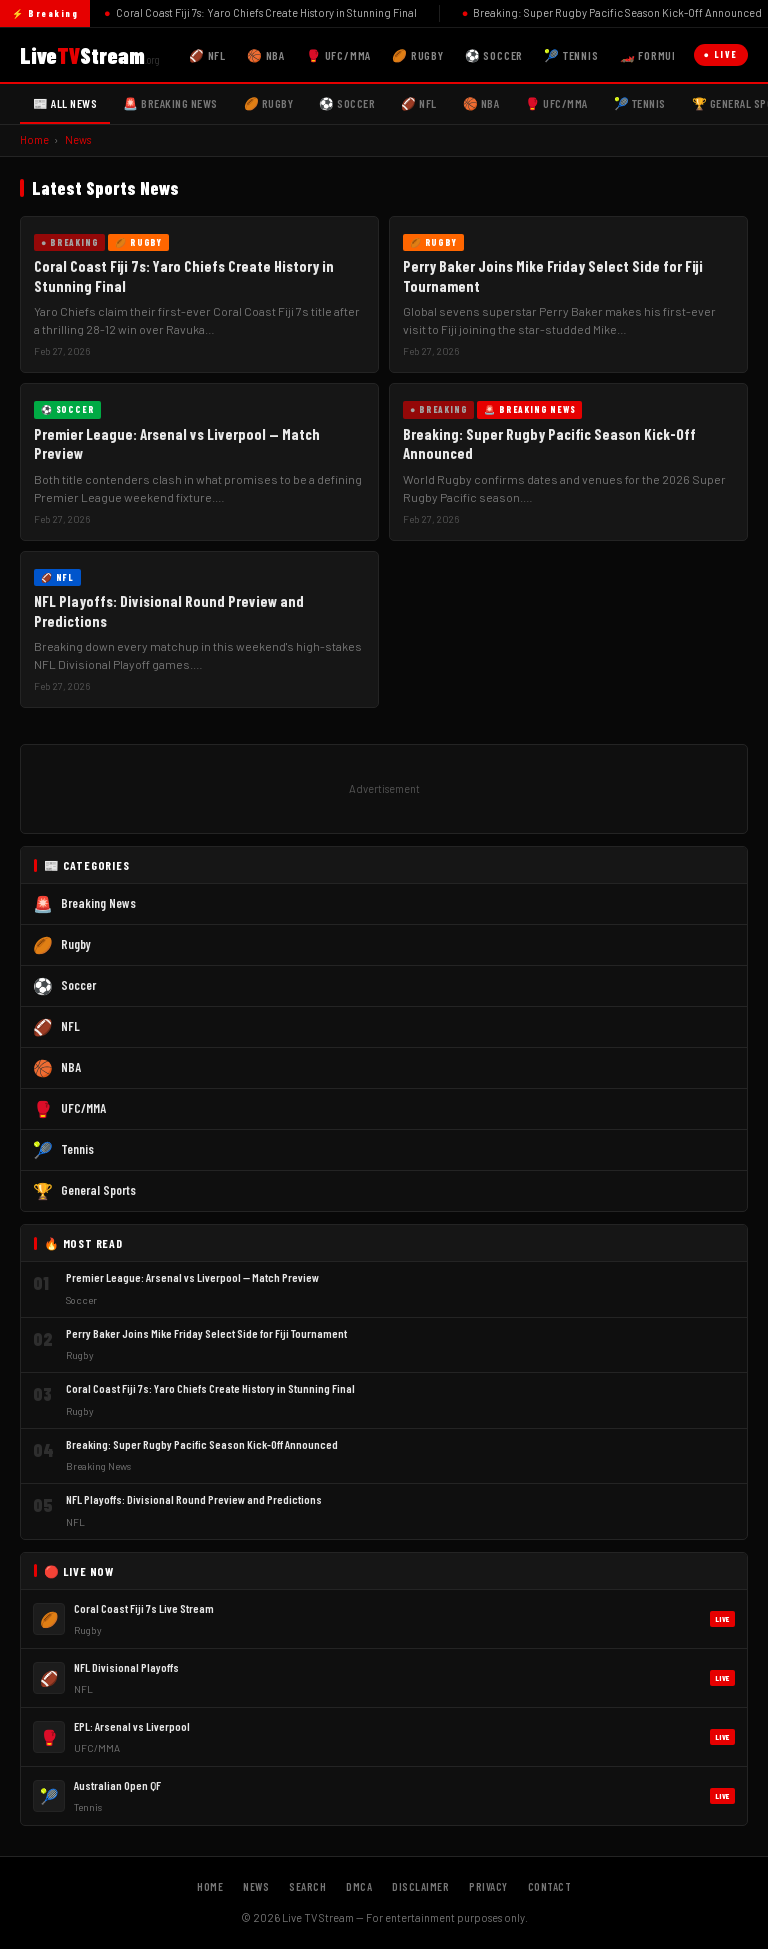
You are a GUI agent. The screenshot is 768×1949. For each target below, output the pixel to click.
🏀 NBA (266, 55)
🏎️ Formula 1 (656, 55)
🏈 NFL (207, 55)
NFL (70, 1026)
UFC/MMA (83, 1108)
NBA (71, 1067)
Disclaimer (420, 1886)
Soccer (78, 985)
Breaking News (98, 903)
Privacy (488, 1886)
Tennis (77, 1149)
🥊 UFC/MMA (338, 55)
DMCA (359, 1886)
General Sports (98, 1190)
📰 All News (65, 103)
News (78, 139)
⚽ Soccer (494, 55)
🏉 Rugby (418, 55)
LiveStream (89, 55)
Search (307, 1886)
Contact (550, 1886)
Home (34, 139)
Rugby (76, 944)
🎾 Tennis (571, 55)
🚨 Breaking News (170, 103)
